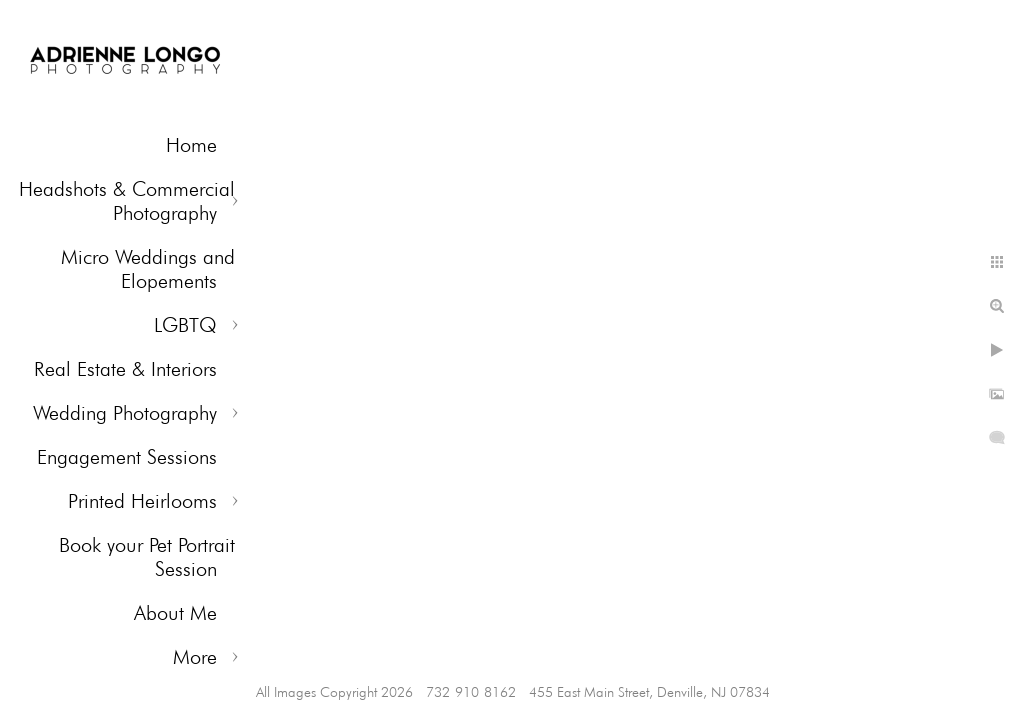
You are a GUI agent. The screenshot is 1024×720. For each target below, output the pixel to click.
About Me (175, 613)
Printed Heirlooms (142, 501)
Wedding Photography (125, 413)
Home (191, 145)
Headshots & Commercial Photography (127, 201)
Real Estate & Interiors (125, 369)
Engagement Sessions (127, 457)
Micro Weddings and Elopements (148, 269)
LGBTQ (185, 325)
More (195, 657)
